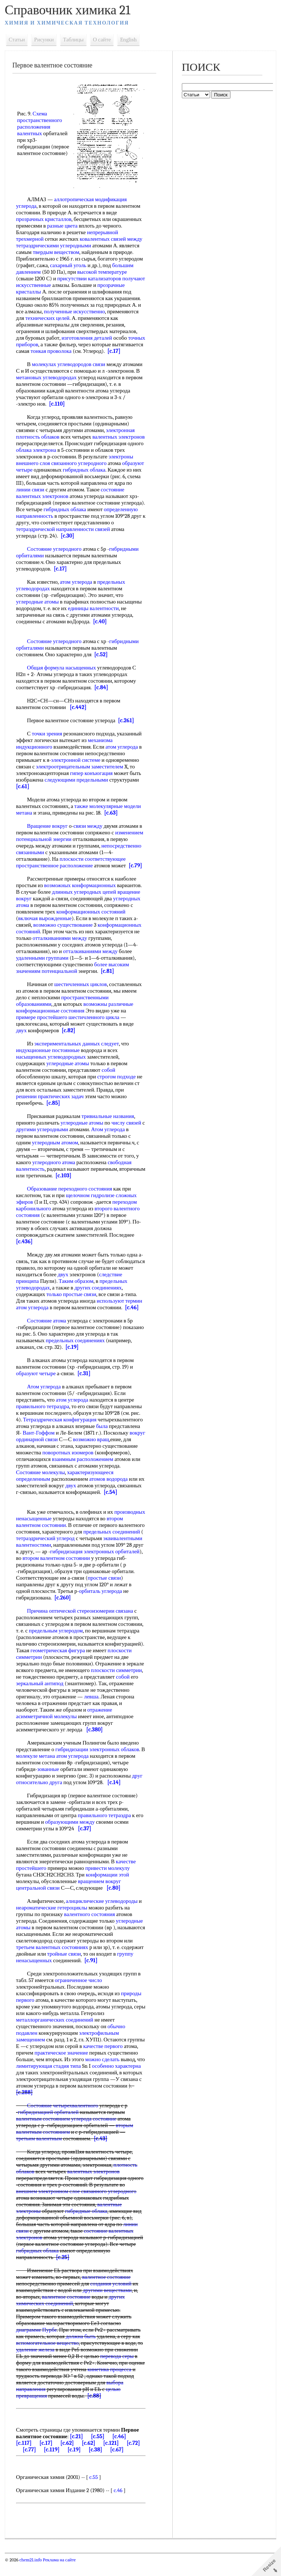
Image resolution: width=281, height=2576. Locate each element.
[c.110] (57, 410)
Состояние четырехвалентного (63, 2118)
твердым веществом (56, 252)
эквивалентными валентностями (54, 1558)
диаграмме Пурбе (36, 2343)
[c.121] (111, 2456)
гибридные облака (86, 2224)
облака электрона (36, 456)
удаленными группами (42, 964)
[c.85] (53, 1109)
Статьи (17, 39)
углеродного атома (54, 1169)
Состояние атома (47, 1327)
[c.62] (67, 2456)
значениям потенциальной (47, 977)
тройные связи (64, 1967)
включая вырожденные (45, 925)
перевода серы (117, 2369)
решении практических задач (50, 1103)
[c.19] (72, 1353)
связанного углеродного (79, 469)
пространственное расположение (54, 872)
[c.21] (76, 2449)
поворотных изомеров (105, 1459)
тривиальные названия (108, 1122)
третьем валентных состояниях (52, 1960)
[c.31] (84, 1380)
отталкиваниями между (60, 944)
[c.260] (91, 1611)
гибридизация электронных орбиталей (71, 1568)
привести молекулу (108, 1881)
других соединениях (98, 1294)
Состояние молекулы (84, 1479)
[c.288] (24, 2105)
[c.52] (101, 661)
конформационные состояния (50, 1017)
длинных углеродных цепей (84, 898)
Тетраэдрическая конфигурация (60, 1426)
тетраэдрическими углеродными (53, 245)
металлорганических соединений (55, 2033)
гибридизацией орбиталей (48, 2125)
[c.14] (114, 1795)
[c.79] (136, 872)
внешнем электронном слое (48, 2204)
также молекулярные (99, 812)
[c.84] (102, 694)
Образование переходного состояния (70, 1195)
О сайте (102, 39)
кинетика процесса (110, 2382)
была (102, 1432)
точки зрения (47, 740)
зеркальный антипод (40, 1696)
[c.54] (61, 1505)
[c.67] (117, 2462)
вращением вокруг (99, 1894)
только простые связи (72, 1301)
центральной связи (38, 1901)
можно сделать (103, 2072)
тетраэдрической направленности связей (63, 535)
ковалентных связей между (111, 239)
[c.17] (23, 357)
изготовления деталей (87, 338)
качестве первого (103, 2059)
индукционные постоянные (48, 1056)
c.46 (118, 2503)
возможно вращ (108, 1446)
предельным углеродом (56, 1644)
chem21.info (31, 2573)
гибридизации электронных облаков (98, 1762)
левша (92, 1709)
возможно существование (63, 931)
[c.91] (91, 1973)
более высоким (112, 971)
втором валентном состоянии (50, 1538)
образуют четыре (36, 1380)
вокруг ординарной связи (45, 1446)
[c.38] (95, 2462)
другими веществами (107, 2303)
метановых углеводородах (46, 384)
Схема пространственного (40, 116)
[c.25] (63, 2270)
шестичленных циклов (81, 991)
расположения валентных (34, 130)
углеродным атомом (56, 1149)
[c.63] (111, 819)
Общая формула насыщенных (61, 674)
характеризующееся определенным (57, 1485)
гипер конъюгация (92, 779)
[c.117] (24, 2456)
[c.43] (101, 2151)
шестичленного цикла (94, 1024)
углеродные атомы (37, 608)
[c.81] (108, 977)
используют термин (119, 1307)
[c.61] (23, 793)
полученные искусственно (74, 311)
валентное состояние (107, 2290)
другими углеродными (42, 1136)
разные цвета (63, 225)
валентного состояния (89, 1927)
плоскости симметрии (116, 1683)
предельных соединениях (75, 1347)
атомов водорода (35, 1492)
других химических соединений (70, 2313)
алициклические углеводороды (102, 1914)
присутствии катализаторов (89, 278)
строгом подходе (117, 1083)
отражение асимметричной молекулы (64, 1726)
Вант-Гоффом (39, 1439)
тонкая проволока (83, 351)
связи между (88, 832)
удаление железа (35, 2362)
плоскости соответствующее (93, 865)
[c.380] (95, 1742)
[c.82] (69, 1037)
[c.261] (127, 727)
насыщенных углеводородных (51, 1063)
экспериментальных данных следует (77, 1050)
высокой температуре (102, 272)
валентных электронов (119, 443)
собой (109, 1076)
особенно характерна (116, 2079)
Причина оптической (51, 1624)
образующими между (70, 1835)
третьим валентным (39, 2151)
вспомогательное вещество (47, 2356)
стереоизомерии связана (106, 1624)
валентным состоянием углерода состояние (66, 2132)
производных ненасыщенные (50, 1531)
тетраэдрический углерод (78, 1551)
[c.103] (91, 1182)
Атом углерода (108, 1136)
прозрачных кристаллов (44, 219)
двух (21, 1037)
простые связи (35, 1597)
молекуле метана (36, 1769)
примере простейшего (42, 1024)
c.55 (94, 2490)
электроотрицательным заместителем (80, 773)
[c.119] (52, 2462)
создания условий (111, 2296)
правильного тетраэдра (43, 1413)
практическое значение (62, 2066)
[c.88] (95, 2409)
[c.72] (133, 2456)
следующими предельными (77, 786)
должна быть (81, 2349)
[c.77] (29, 2462)
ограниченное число (78, 1993)
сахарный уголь (68, 265)
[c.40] (100, 628)
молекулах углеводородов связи (69, 371)
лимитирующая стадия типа (48, 2079)
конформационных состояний (91, 918)
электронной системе (76, 766)
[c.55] (98, 2449)
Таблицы (74, 39)
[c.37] (84, 1841)
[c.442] (78, 714)
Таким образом (76, 1287)
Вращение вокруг (47, 832)
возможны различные (109, 1010)
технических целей (48, 318)
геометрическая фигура (58, 1663)
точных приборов (36, 344)
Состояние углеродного (54, 555)
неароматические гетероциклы (52, 1921)
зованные (49, 1782)
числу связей (127, 1129)
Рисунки (45, 39)
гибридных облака (84, 476)
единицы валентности (93, 615)
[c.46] (132, 1314)
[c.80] (114, 1901)
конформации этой (108, 1888)
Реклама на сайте (59, 2573)
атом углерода (76, 588)
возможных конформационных (80, 892)
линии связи (30, 496)
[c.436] (24, 1248)
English (128, 39)
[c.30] (68, 542)
